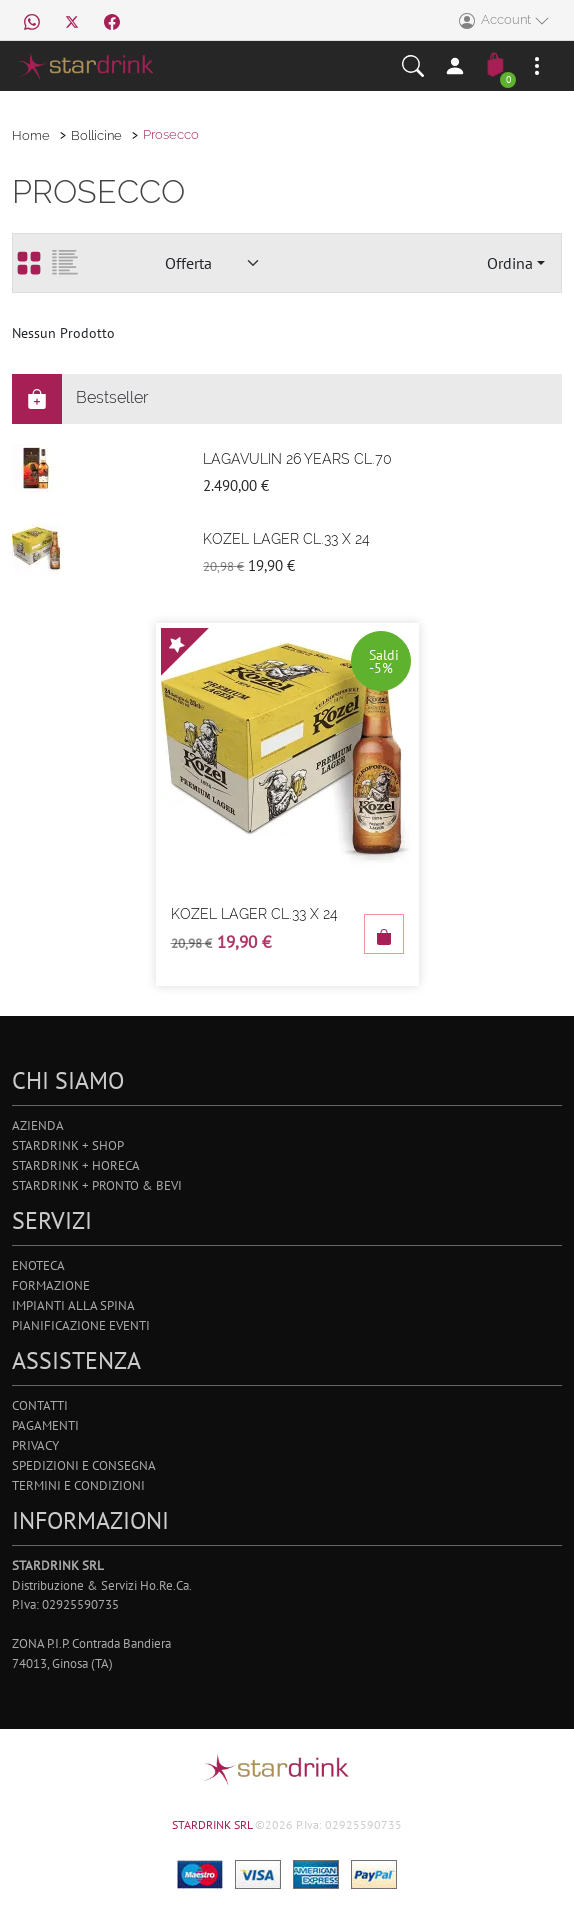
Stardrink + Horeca (76, 1165)
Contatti (40, 1405)
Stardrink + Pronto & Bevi (97, 1185)
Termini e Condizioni (78, 1485)
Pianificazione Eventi (81, 1325)
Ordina (510, 263)
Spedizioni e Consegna (84, 1465)
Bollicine (96, 135)
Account (504, 20)
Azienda (38, 1125)
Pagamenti (45, 1425)
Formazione (51, 1285)
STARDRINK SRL (213, 1824)
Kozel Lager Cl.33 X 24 (286, 539)
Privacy (35, 1445)
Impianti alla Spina (73, 1305)
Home (31, 135)
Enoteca (38, 1265)
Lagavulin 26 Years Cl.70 (297, 459)
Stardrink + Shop (68, 1145)
